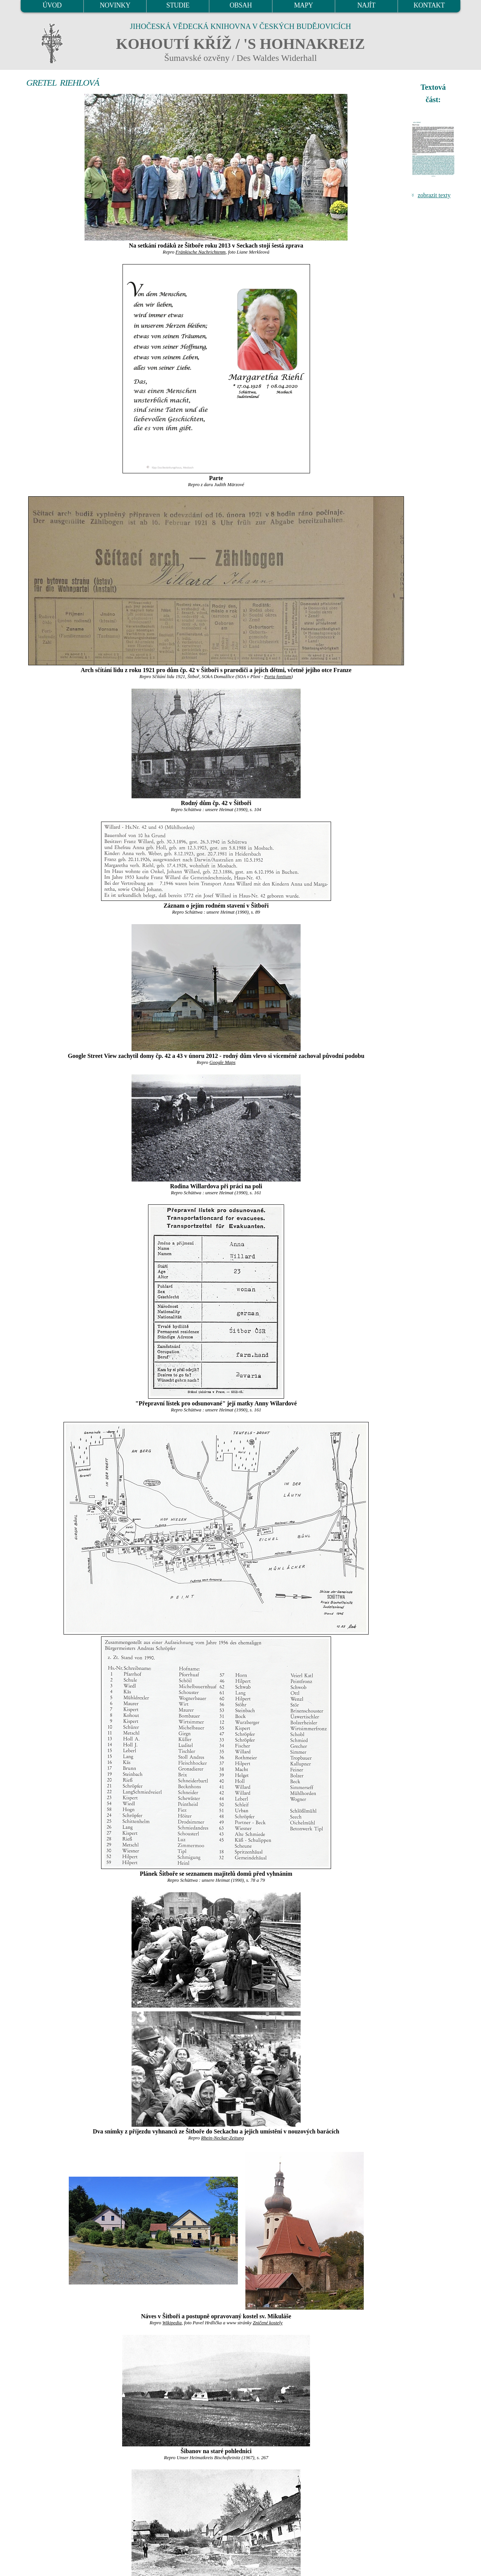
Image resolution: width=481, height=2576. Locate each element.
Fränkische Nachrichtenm (200, 252)
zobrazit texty (434, 195)
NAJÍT (366, 5)
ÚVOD (51, 5)
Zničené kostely (268, 2322)
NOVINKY (115, 5)
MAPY (303, 5)
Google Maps (222, 1062)
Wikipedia (172, 2322)
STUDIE (178, 5)
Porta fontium (277, 676)
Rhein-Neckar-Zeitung (222, 2138)
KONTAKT (429, 5)
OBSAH (241, 5)
